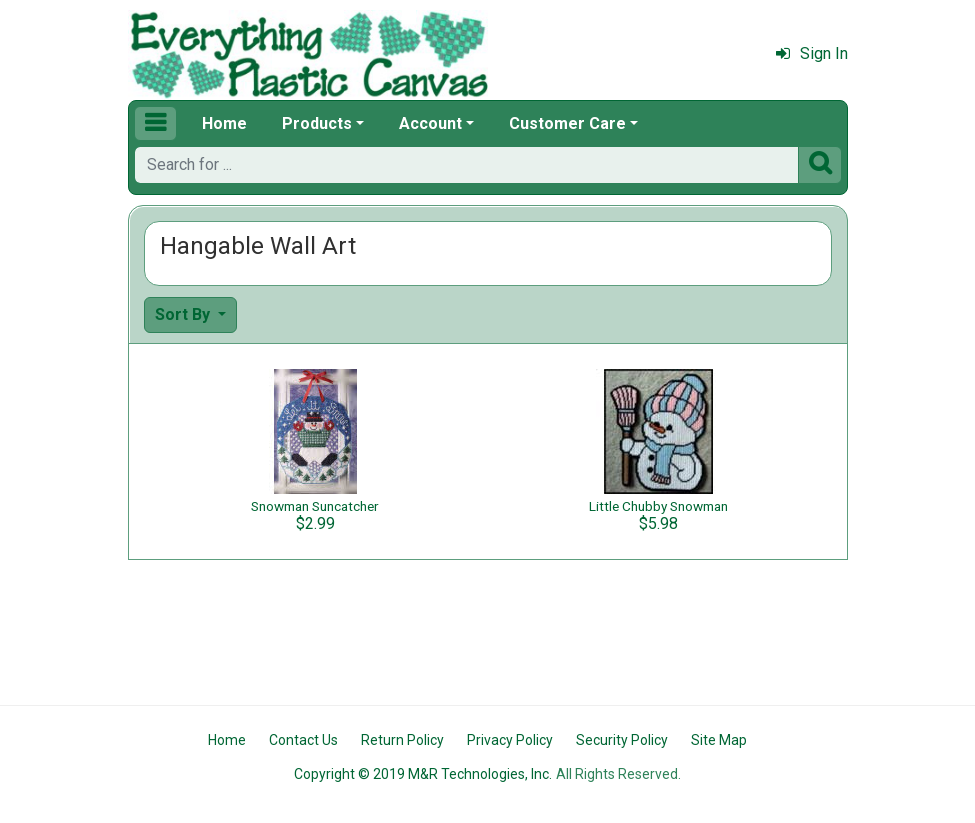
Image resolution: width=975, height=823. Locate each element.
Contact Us (303, 740)
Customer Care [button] (567, 123)
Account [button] (430, 123)
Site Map (719, 740)
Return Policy (402, 740)
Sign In (812, 53)
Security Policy (622, 740)
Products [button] (317, 123)
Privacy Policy (510, 740)
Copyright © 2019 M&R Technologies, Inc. (423, 774)
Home (224, 123)
